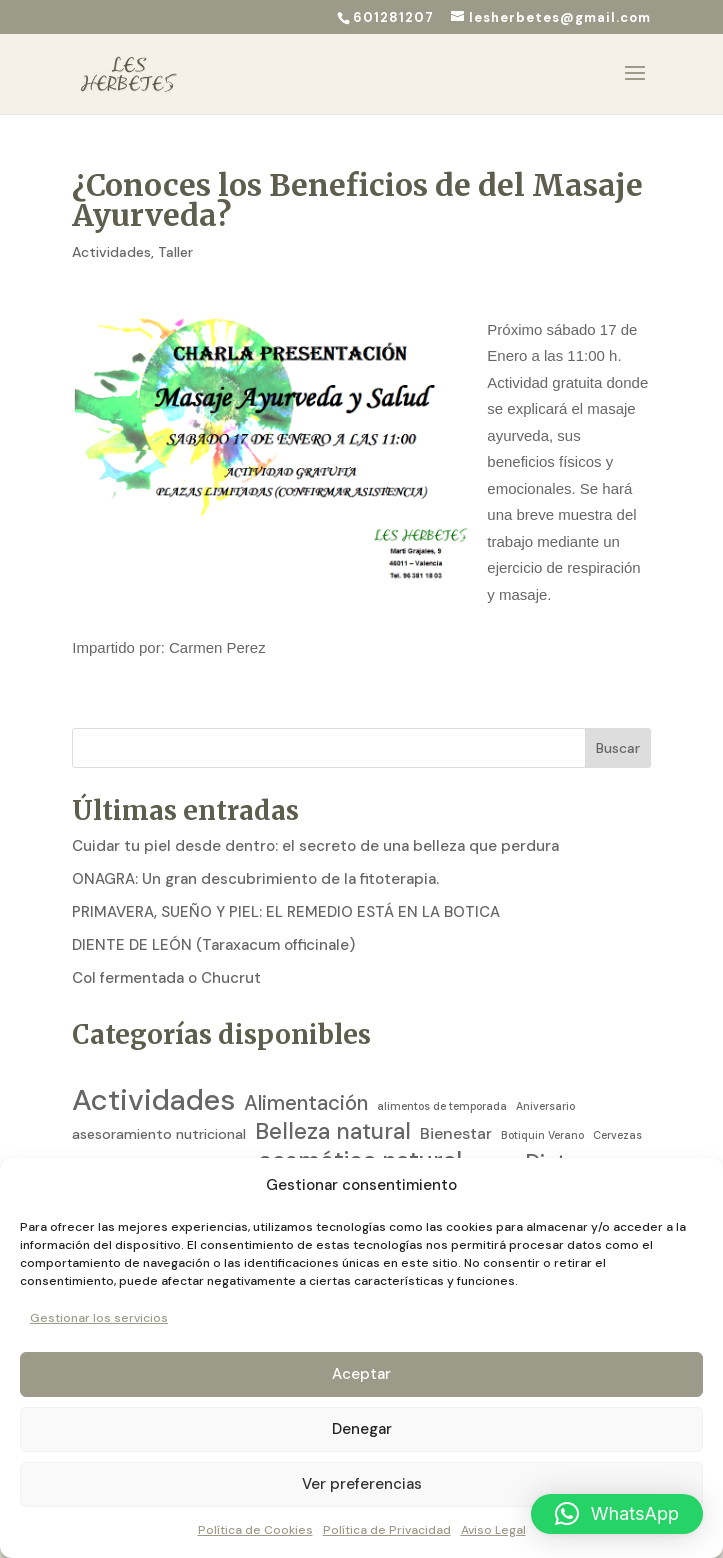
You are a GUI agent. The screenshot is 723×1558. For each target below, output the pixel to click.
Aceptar (361, 1374)
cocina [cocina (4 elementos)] (227, 1132)
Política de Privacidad (387, 1530)
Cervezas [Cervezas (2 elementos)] (617, 1103)
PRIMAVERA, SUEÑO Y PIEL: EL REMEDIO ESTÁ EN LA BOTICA (286, 880)
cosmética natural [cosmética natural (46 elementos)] (360, 1130)
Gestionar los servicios (99, 1318)
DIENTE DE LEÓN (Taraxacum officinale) (213, 913)
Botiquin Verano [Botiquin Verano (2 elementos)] (542, 1103)
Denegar (362, 1429)
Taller (175, 220)
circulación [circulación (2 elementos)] (102, 1133)
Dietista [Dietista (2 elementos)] (607, 1133)
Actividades (111, 220)
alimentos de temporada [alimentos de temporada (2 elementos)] (442, 1074)
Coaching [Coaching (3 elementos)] (169, 1133)
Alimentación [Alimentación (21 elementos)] (306, 1071)
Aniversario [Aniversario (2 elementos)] (545, 1074)
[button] (617, 1514)
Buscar (618, 716)
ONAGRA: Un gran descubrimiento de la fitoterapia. (255, 847)
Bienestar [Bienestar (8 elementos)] (456, 1101)
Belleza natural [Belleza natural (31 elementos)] (333, 1100)
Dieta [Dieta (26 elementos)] (551, 1131)
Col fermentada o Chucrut (166, 946)
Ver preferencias (362, 1484)
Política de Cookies (255, 1530)
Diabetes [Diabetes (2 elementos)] (493, 1133)
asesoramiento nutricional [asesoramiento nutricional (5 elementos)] (159, 1102)
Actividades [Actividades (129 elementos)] (153, 1069)
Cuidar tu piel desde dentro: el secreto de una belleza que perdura (315, 814)
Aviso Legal (493, 1530)
